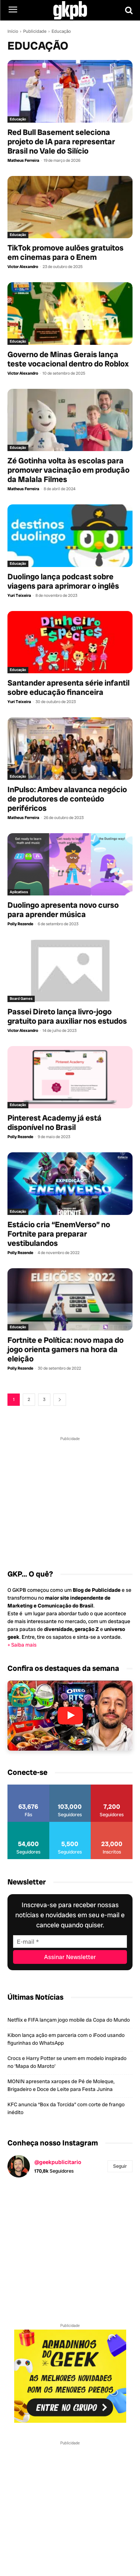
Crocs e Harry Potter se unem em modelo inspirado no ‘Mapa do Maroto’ (67, 2062)
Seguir (120, 2166)
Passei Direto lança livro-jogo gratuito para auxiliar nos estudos (67, 1016)
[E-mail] (70, 1941)
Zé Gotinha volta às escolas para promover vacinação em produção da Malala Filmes (68, 470)
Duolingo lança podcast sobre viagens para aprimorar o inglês (63, 581)
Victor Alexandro (22, 266)
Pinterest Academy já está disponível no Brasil (54, 1122)
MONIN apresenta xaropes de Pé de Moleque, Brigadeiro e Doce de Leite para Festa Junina (61, 2085)
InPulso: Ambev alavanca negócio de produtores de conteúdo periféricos (67, 798)
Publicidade (35, 31)
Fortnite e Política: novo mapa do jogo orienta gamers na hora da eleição (65, 1349)
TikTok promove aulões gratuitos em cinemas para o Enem (65, 252)
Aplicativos (19, 891)
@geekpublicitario (57, 2162)
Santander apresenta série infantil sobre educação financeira (68, 687)
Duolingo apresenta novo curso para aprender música (63, 909)
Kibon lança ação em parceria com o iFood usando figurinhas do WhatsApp (66, 2039)
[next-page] (59, 1400)
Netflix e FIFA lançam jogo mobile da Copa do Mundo (68, 2019)
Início (12, 31)
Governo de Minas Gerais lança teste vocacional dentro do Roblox (68, 359)
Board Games (21, 998)
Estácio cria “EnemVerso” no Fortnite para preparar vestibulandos (58, 1233)
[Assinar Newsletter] (70, 1957)
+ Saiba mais (22, 1644)
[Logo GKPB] (70, 10)
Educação (18, 119)
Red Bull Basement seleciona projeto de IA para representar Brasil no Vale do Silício (61, 141)
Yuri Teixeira (19, 595)
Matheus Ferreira (23, 160)
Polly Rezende (20, 923)
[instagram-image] (27, 2203)
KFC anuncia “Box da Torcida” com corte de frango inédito (66, 2108)
